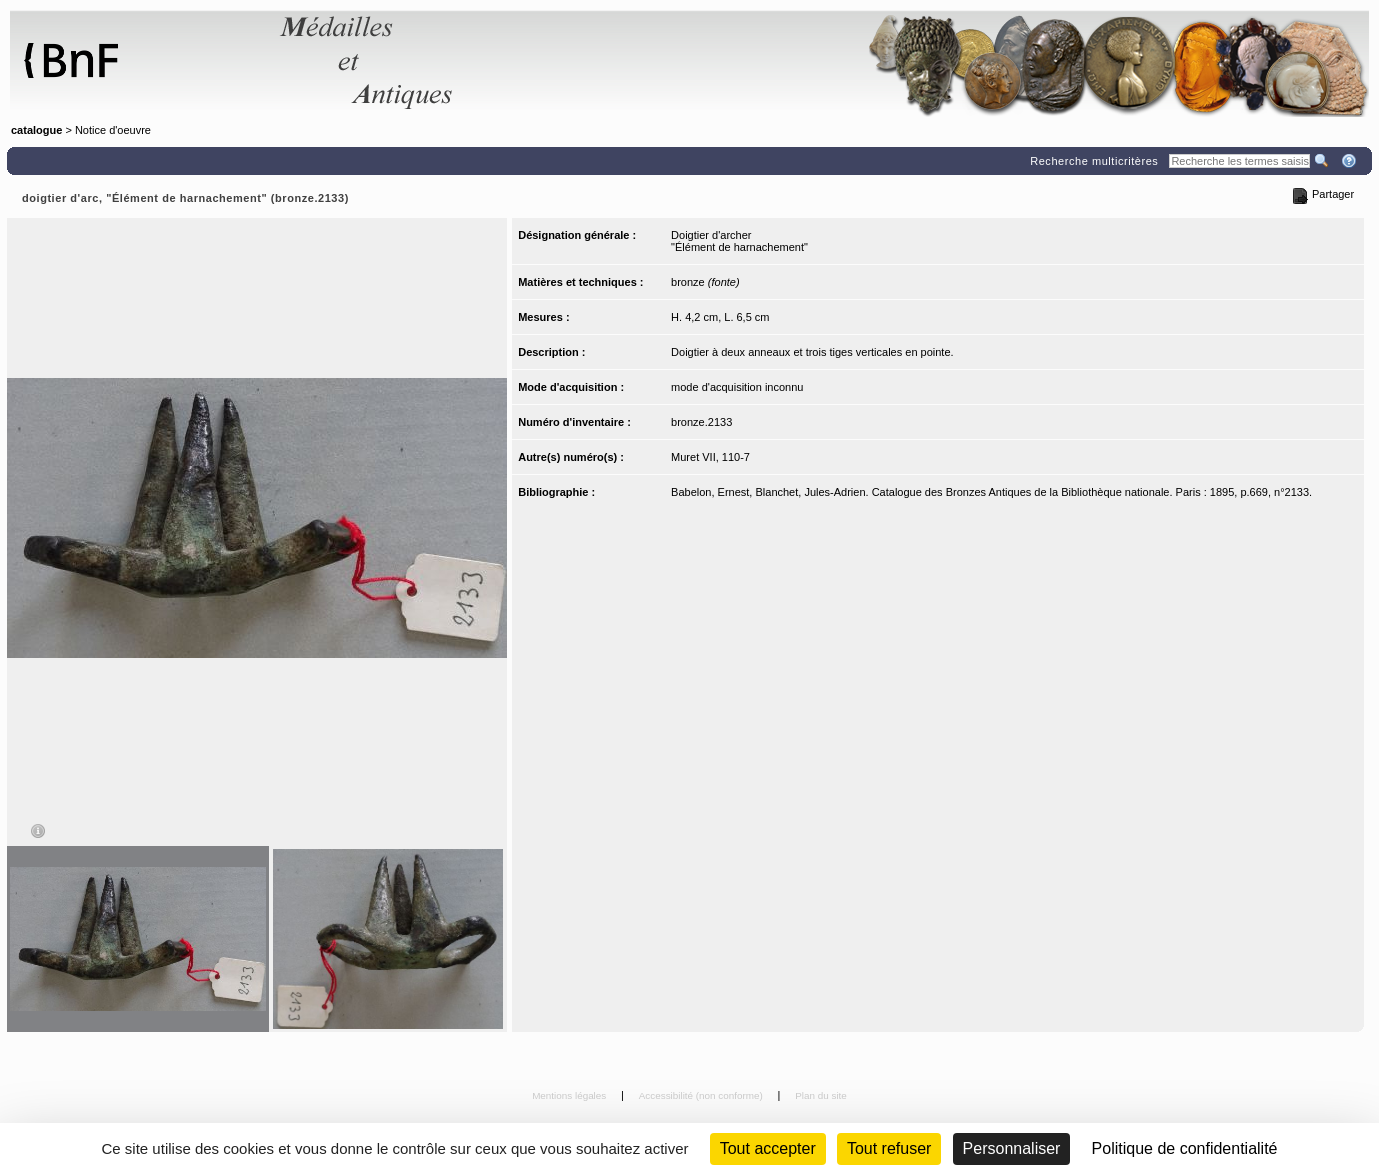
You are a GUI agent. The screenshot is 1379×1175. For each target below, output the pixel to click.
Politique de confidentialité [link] (1185, 1148)
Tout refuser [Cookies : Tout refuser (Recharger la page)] (889, 1148)
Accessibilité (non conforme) (702, 1095)
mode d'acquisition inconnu (737, 387)
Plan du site (821, 1095)
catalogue (36, 130)
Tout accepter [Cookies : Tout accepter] (768, 1148)
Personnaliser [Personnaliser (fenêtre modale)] (1012, 1148)
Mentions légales (570, 1095)
